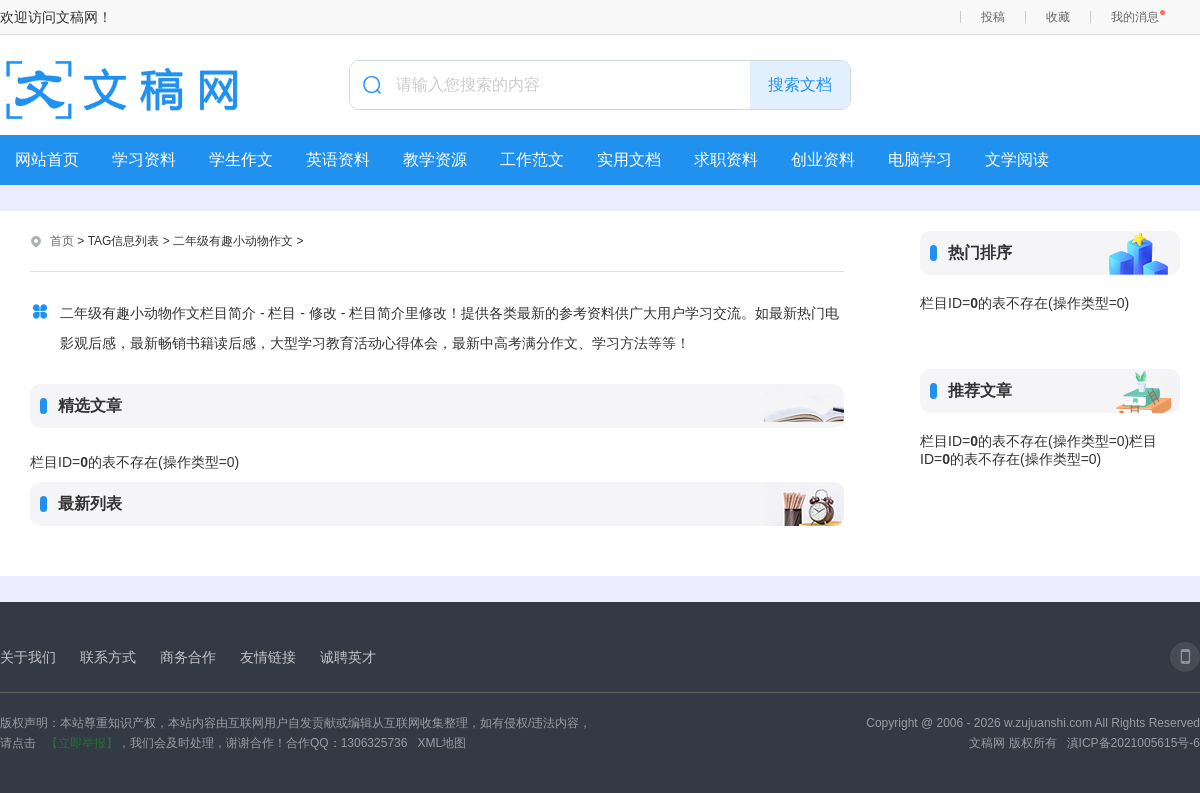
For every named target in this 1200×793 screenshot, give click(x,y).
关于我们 (28, 657)
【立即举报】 (82, 743)
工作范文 (532, 159)
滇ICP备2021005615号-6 (1133, 743)
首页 (62, 241)
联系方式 (108, 657)
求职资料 (726, 159)
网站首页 (47, 159)
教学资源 (435, 159)
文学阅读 (1017, 159)
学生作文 (241, 159)
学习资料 (144, 159)
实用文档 (629, 159)
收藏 (1058, 17)
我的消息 (1135, 17)
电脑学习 (920, 159)
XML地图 (441, 743)
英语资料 (338, 159)
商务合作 (188, 657)
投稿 (993, 17)
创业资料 (823, 159)
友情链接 (268, 657)
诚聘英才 (348, 657)
